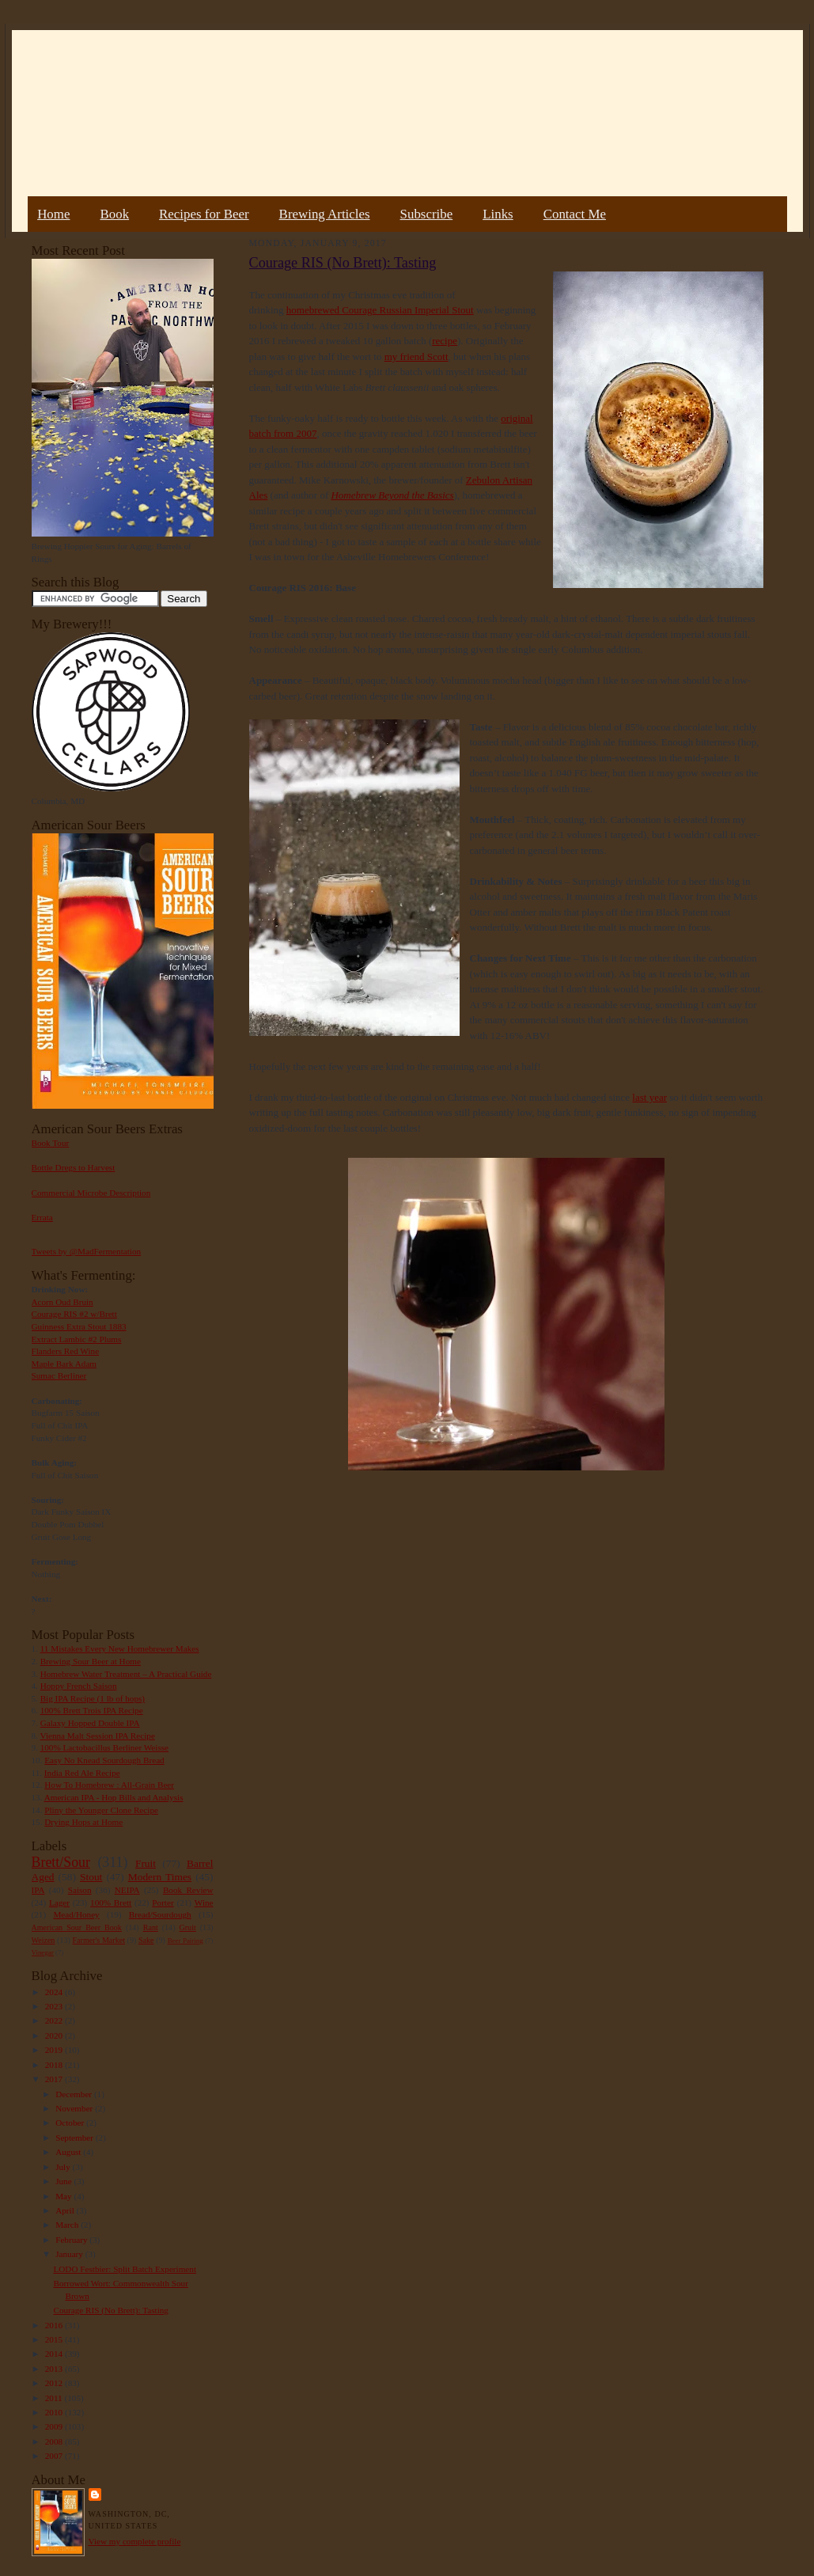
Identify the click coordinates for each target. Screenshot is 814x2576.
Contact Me (574, 214)
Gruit (188, 1927)
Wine (204, 1902)
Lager (59, 1902)
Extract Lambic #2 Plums (77, 1339)
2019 (55, 2049)
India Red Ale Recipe (82, 1772)
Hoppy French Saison (78, 1685)
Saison (80, 1890)
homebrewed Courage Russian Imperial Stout (380, 310)
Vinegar (43, 1952)
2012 (55, 2383)
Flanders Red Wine (66, 1351)
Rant (150, 1927)
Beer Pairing (185, 1940)
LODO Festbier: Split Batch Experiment (124, 2269)
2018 (55, 2065)
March (68, 2224)
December (74, 2094)
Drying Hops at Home (83, 1822)
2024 (55, 1992)
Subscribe (426, 214)
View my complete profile (135, 2541)
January (70, 2254)
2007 (55, 2455)
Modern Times (159, 1877)
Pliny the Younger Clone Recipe (101, 1810)
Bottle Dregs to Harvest (73, 1167)
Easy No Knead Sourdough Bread (104, 1760)
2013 (55, 2368)
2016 (55, 2325)
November (75, 2108)
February (72, 2239)
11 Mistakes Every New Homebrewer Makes (119, 1648)
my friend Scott (416, 356)
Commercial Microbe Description (91, 1192)
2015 (55, 2339)
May (64, 2196)
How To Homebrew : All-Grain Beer (109, 1784)
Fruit (145, 1863)
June (64, 2181)
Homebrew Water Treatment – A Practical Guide (126, 1674)
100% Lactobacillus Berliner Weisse (104, 1747)
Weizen (43, 1940)
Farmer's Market (99, 1940)
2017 (55, 2079)
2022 (55, 2020)
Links (498, 214)
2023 (55, 2006)
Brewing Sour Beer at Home (90, 1661)
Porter (162, 1902)
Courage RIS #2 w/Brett (74, 1313)
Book (114, 214)
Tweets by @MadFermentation (87, 1251)
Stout (91, 1877)
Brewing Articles (324, 214)
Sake (146, 1940)
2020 (55, 2035)
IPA (38, 1890)
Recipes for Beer (204, 214)
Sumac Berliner (59, 1375)
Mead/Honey (76, 1914)
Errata (42, 1217)
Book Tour (51, 1143)
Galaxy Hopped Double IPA (90, 1723)
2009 (55, 2426)
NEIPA (127, 1890)
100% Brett (110, 1902)
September (75, 2137)
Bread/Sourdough (160, 1914)
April (65, 2210)
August (69, 2152)
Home (53, 214)
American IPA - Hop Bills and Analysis (114, 1797)
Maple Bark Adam (64, 1363)
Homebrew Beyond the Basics (392, 495)
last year (649, 1097)
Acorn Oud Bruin (62, 1302)
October (70, 2122)
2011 (55, 2398)
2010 (55, 2412)
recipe (444, 341)
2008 (55, 2441)
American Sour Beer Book (77, 1927)
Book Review (188, 1890)
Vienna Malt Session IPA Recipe (97, 1735)
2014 (55, 2353)
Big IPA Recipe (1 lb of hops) (92, 1698)
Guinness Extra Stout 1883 (79, 1326)
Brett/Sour (61, 1862)
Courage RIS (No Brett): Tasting (110, 2310)
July (63, 2167)
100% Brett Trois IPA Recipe (91, 1710)
